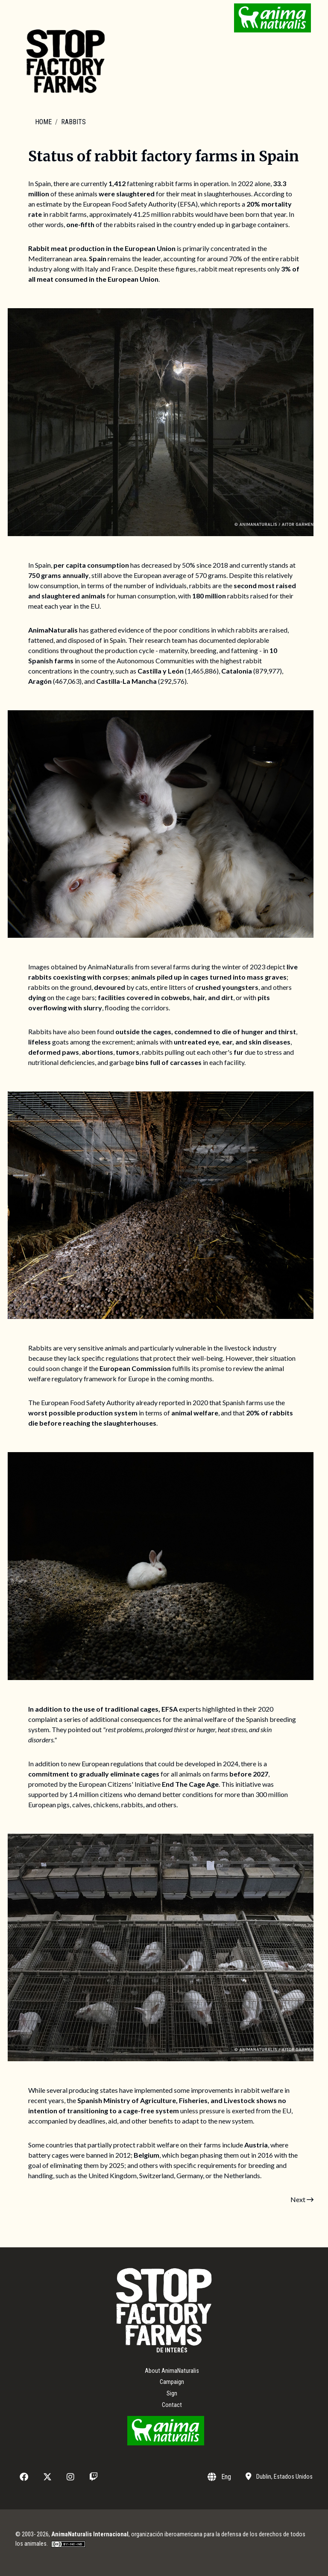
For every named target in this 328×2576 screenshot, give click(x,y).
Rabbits (73, 122)
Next (301, 2199)
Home (43, 122)
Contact (172, 2405)
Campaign (172, 2382)
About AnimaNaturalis (172, 2371)
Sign (172, 2393)
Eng (219, 2477)
